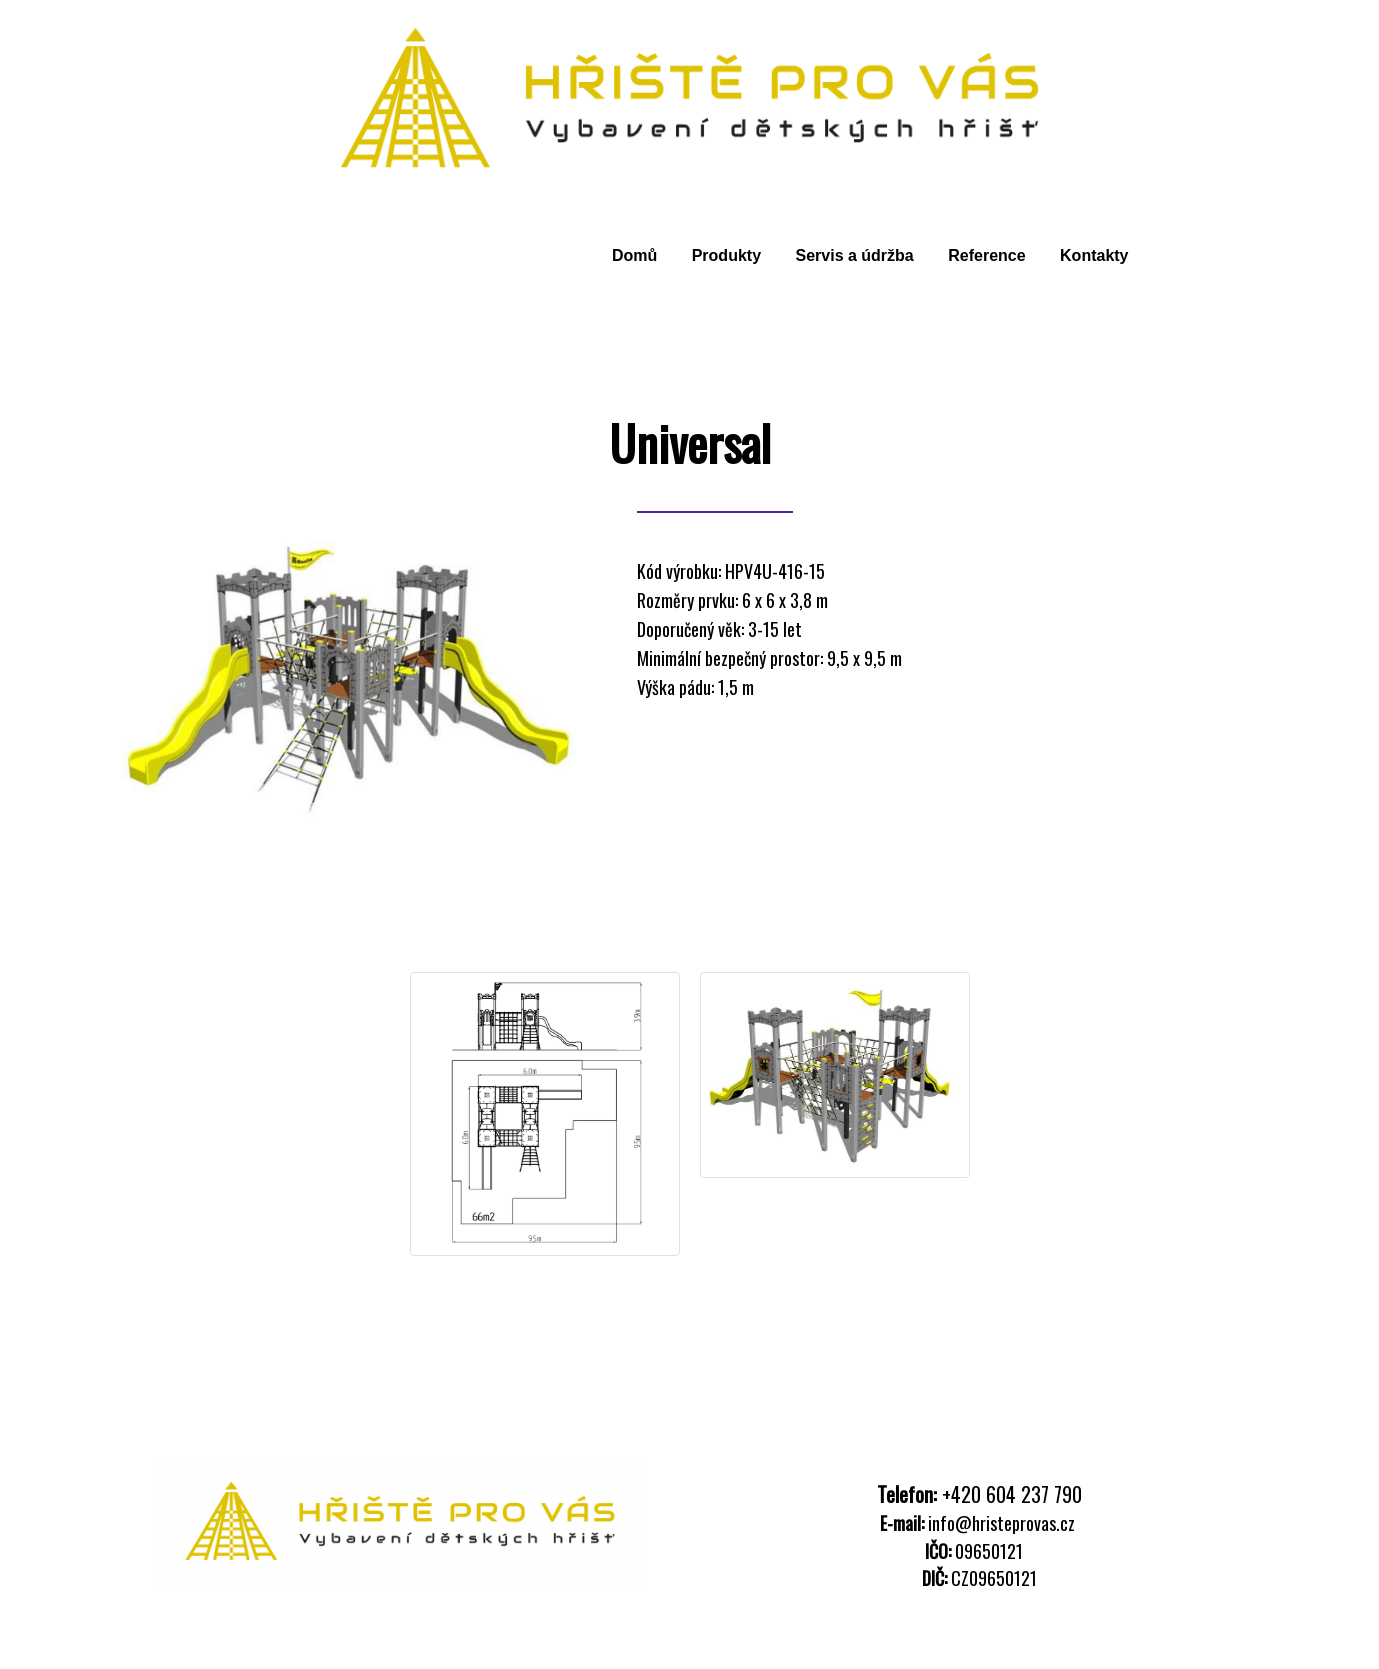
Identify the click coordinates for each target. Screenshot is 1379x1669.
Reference (986, 255)
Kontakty (1094, 255)
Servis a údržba (854, 255)
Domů (634, 255)
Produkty (726, 255)
